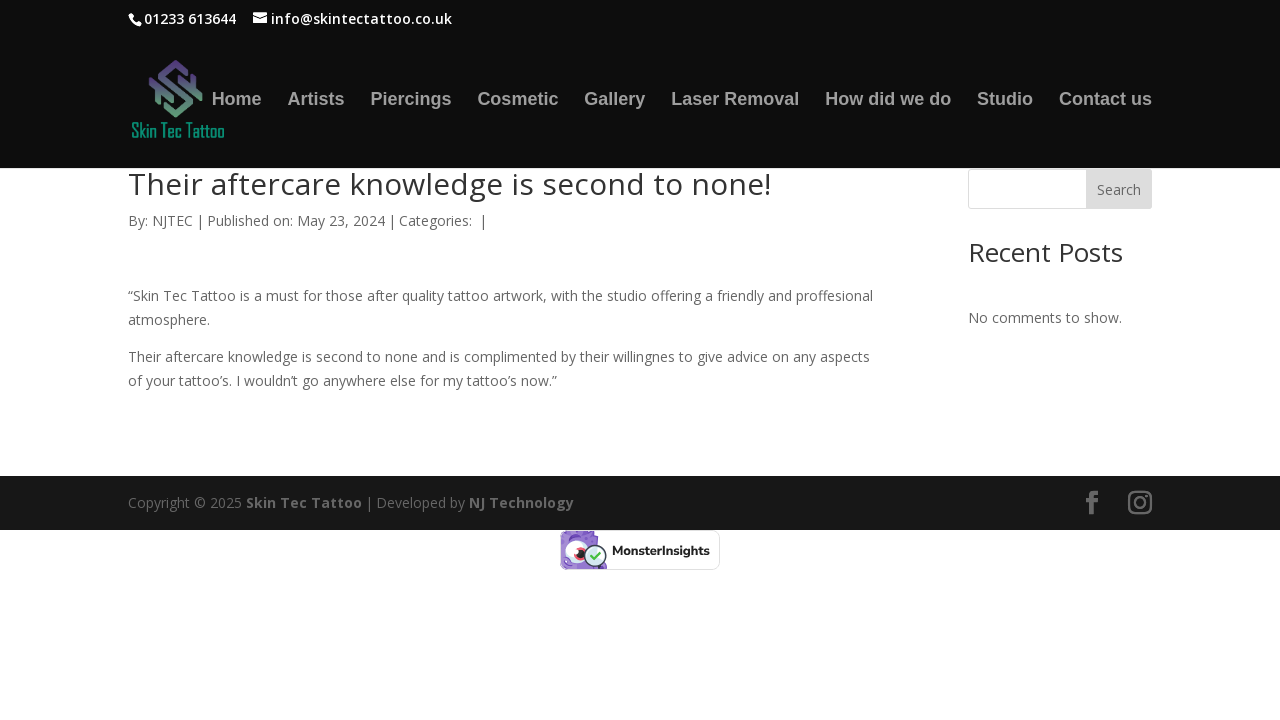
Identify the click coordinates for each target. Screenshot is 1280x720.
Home (237, 100)
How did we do (888, 100)
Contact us (1105, 100)
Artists (316, 100)
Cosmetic (517, 100)
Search (1119, 189)
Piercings (410, 100)
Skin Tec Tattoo (304, 502)
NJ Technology (521, 502)
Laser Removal (735, 100)
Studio (1005, 100)
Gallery (614, 100)
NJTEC (172, 220)
